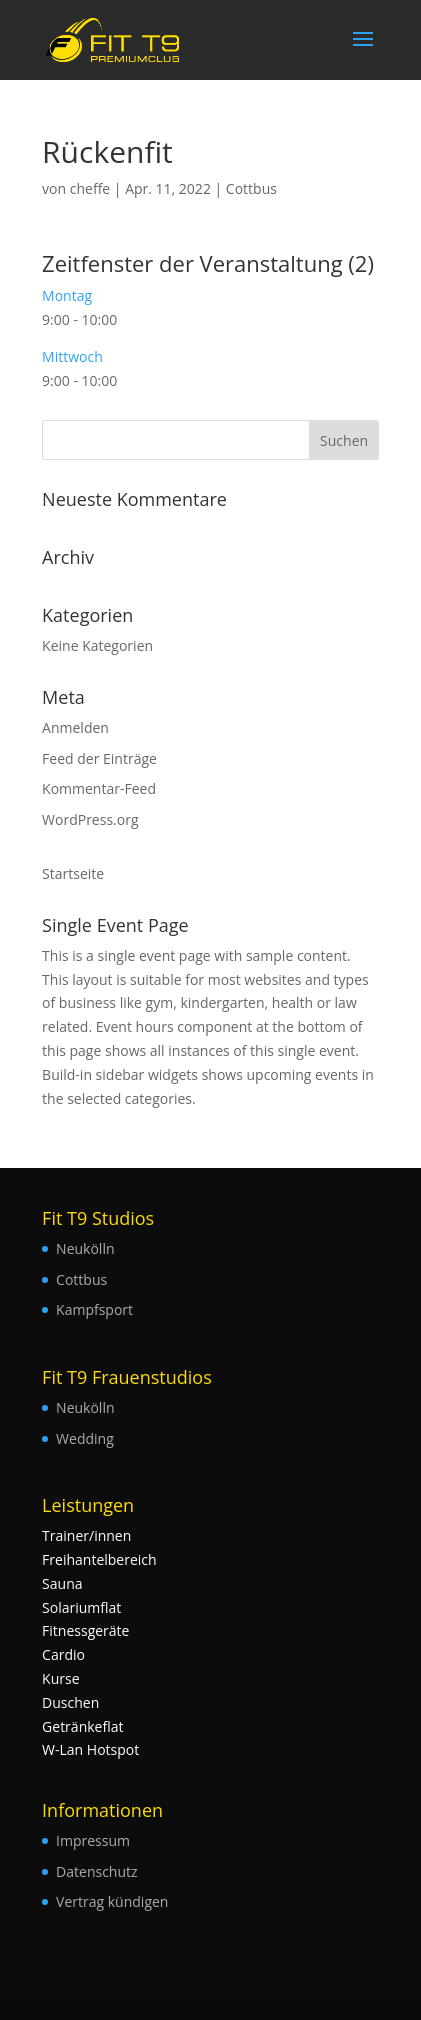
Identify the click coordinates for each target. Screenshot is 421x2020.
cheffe (90, 188)
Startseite (73, 873)
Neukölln (85, 1248)
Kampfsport (94, 1309)
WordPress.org (90, 819)
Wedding (85, 1438)
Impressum (93, 1840)
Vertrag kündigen (112, 1901)
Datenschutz (96, 1871)
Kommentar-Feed (99, 788)
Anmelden (75, 727)
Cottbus (251, 188)
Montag (67, 295)
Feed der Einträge (99, 758)
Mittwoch (72, 356)
